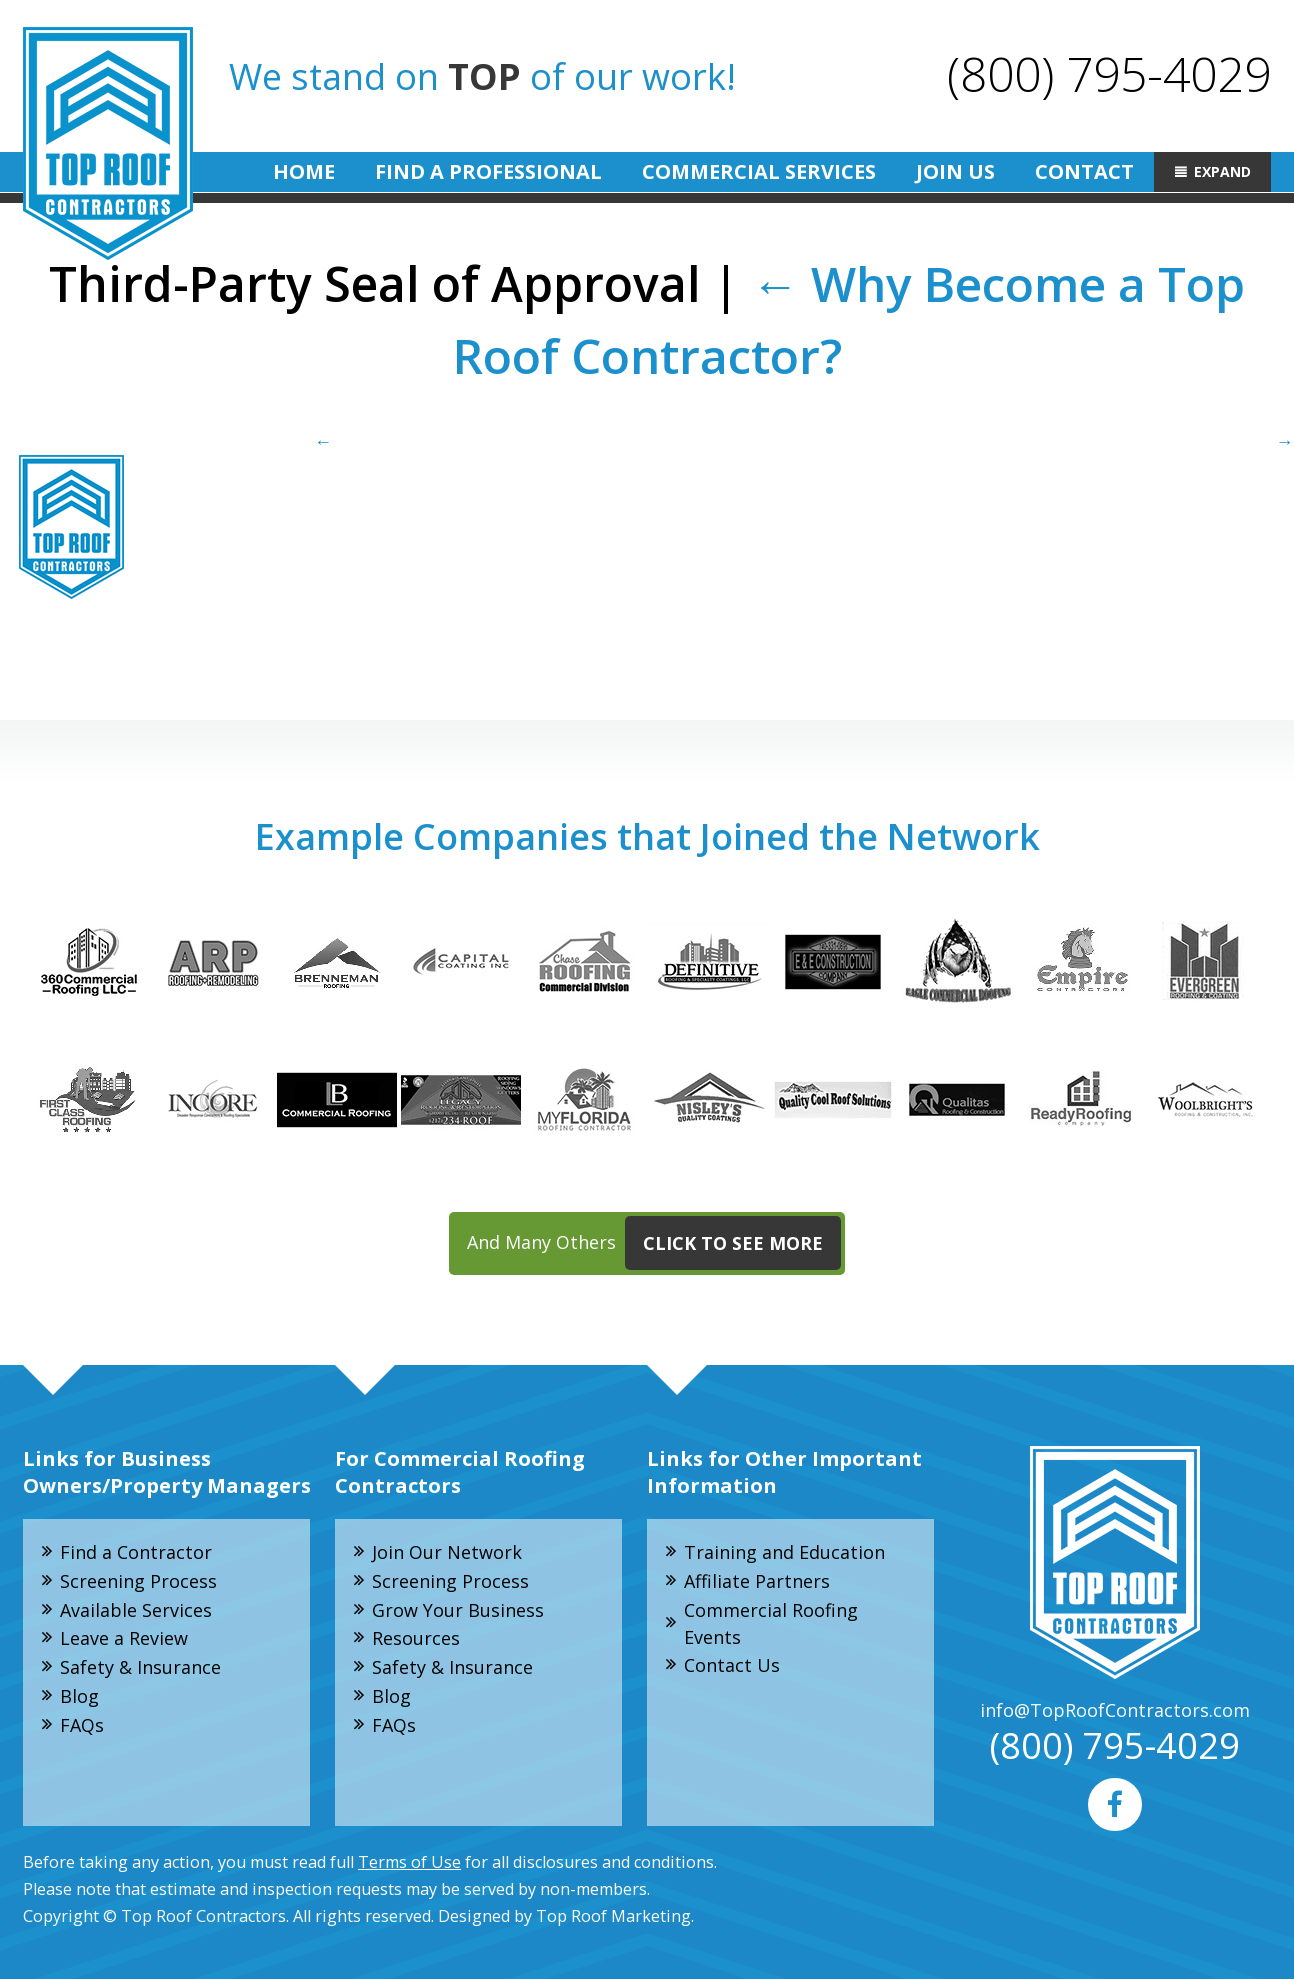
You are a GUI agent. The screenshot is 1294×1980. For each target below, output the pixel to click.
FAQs (82, 1725)
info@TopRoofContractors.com (1115, 1710)
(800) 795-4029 (1109, 73)
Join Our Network (447, 1552)
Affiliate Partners (757, 1581)
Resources (416, 1639)
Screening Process (138, 1581)
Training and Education (784, 1552)
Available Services (136, 1610)
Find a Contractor (136, 1552)
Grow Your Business (458, 1610)
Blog (79, 1696)
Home (304, 171)
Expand (1222, 171)
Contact (1084, 171)
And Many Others (654, 1244)
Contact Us (732, 1666)
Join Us (955, 171)
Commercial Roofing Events (771, 1623)
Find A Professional (488, 171)
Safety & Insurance (140, 1668)
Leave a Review (124, 1639)
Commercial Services (759, 171)
